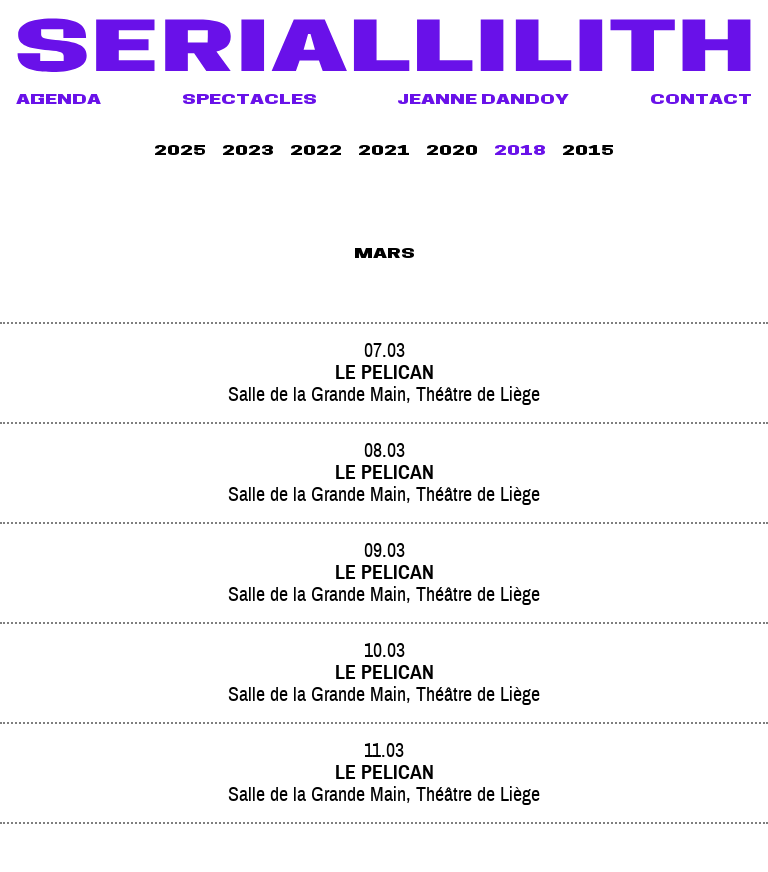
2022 (316, 152)
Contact (701, 101)
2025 (180, 152)
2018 (520, 152)
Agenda (58, 101)
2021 (384, 152)
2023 (248, 152)
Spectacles (249, 101)
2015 (588, 152)
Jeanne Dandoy (483, 101)
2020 (452, 152)
